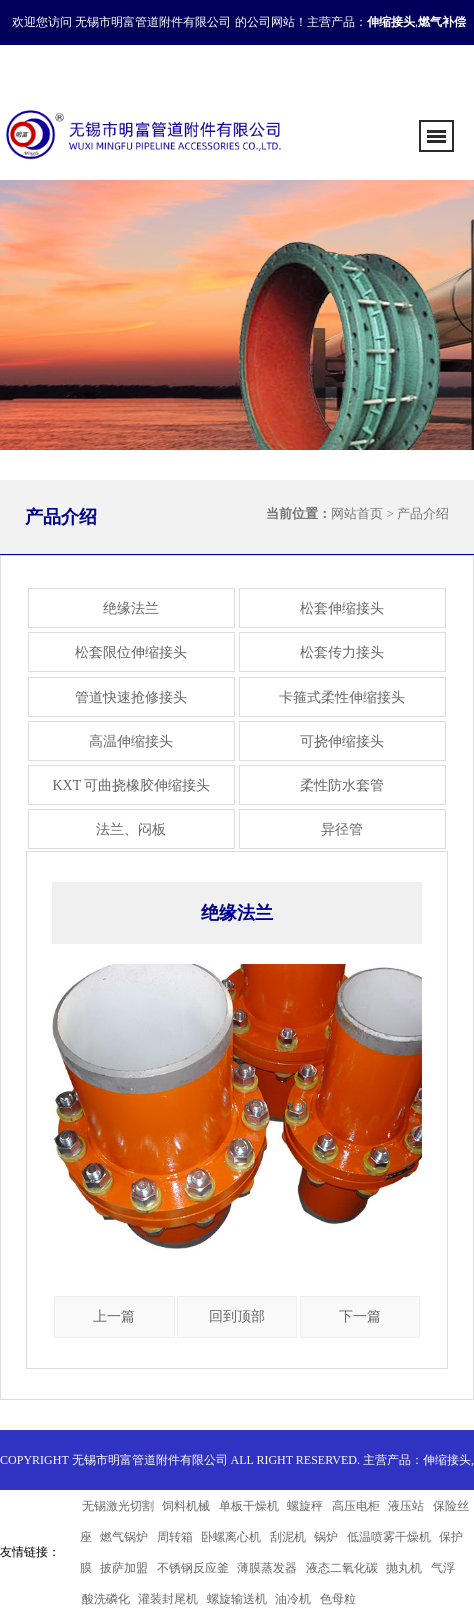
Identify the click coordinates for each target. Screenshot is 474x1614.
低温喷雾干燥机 (389, 1537)
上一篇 (114, 1316)
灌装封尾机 (168, 1599)
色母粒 (338, 1599)
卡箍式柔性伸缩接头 (342, 697)
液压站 (406, 1506)
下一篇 (360, 1316)
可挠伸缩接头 (342, 741)
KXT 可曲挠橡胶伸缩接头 (131, 785)
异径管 (342, 829)
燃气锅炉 (124, 1537)
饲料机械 (186, 1506)
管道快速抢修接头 (131, 697)
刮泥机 (288, 1537)
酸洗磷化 (106, 1599)
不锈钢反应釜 (193, 1568)
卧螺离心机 (231, 1537)
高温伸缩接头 (131, 741)
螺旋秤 (305, 1506)
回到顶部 (237, 1316)
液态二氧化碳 (342, 1568)
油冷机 (293, 1599)
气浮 (443, 1568)
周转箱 (175, 1537)
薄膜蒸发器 (267, 1568)
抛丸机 (404, 1568)
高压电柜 (356, 1506)
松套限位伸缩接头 (131, 652)
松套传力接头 (342, 652)
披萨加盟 (124, 1568)
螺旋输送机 (237, 1599)
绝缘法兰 (131, 608)
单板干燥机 (249, 1506)
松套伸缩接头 (342, 608)
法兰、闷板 (131, 829)
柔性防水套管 (342, 785)
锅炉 (326, 1537)
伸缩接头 (447, 1460)
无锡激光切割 (118, 1506)
